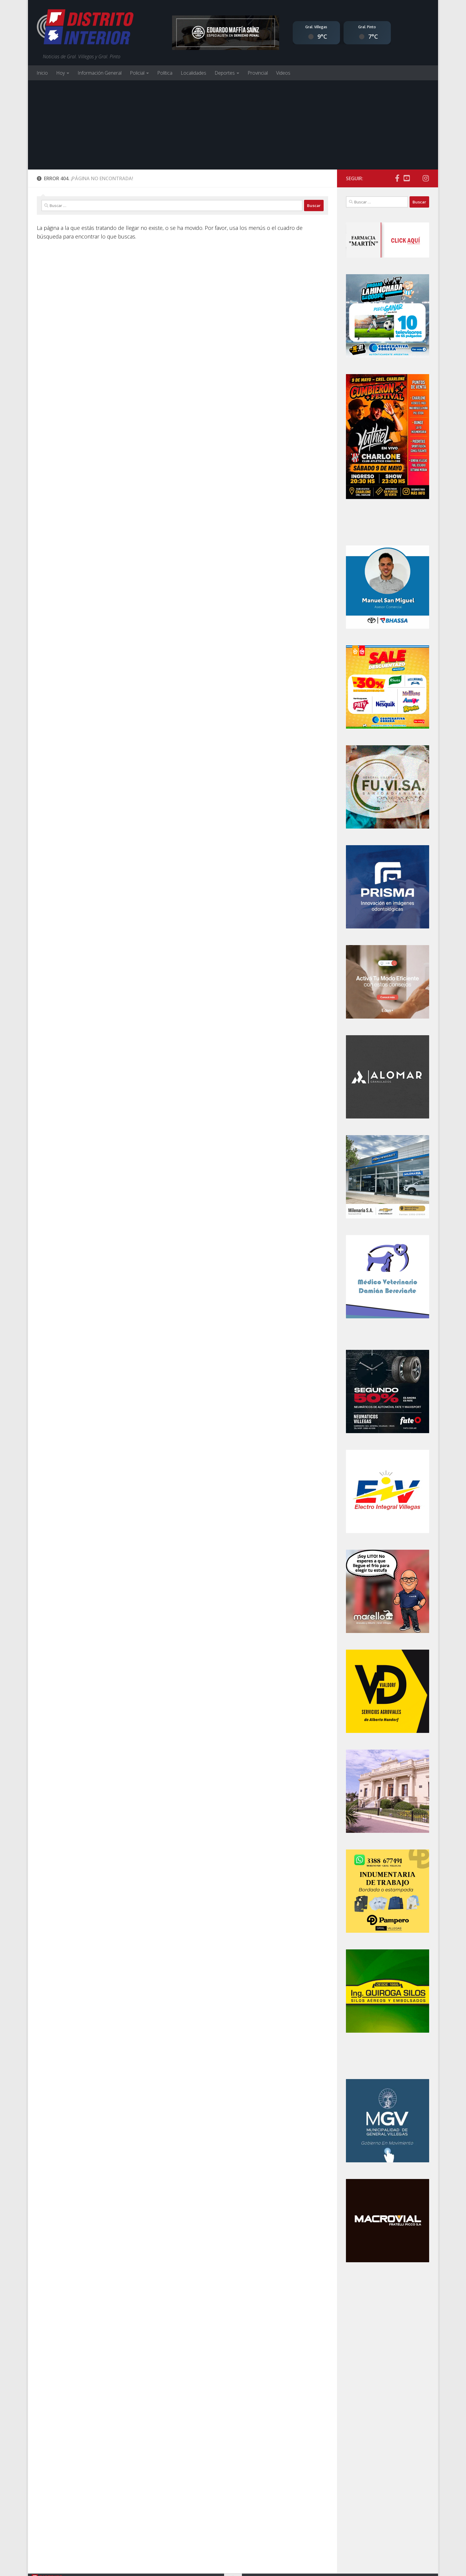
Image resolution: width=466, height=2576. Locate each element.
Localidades (193, 73)
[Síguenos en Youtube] (406, 178)
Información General (100, 73)
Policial (137, 73)
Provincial (258, 73)
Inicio (42, 73)
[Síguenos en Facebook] (397, 178)
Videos (283, 73)
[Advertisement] (233, 125)
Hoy (60, 73)
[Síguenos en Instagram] (425, 178)
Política (164, 73)
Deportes (225, 73)
